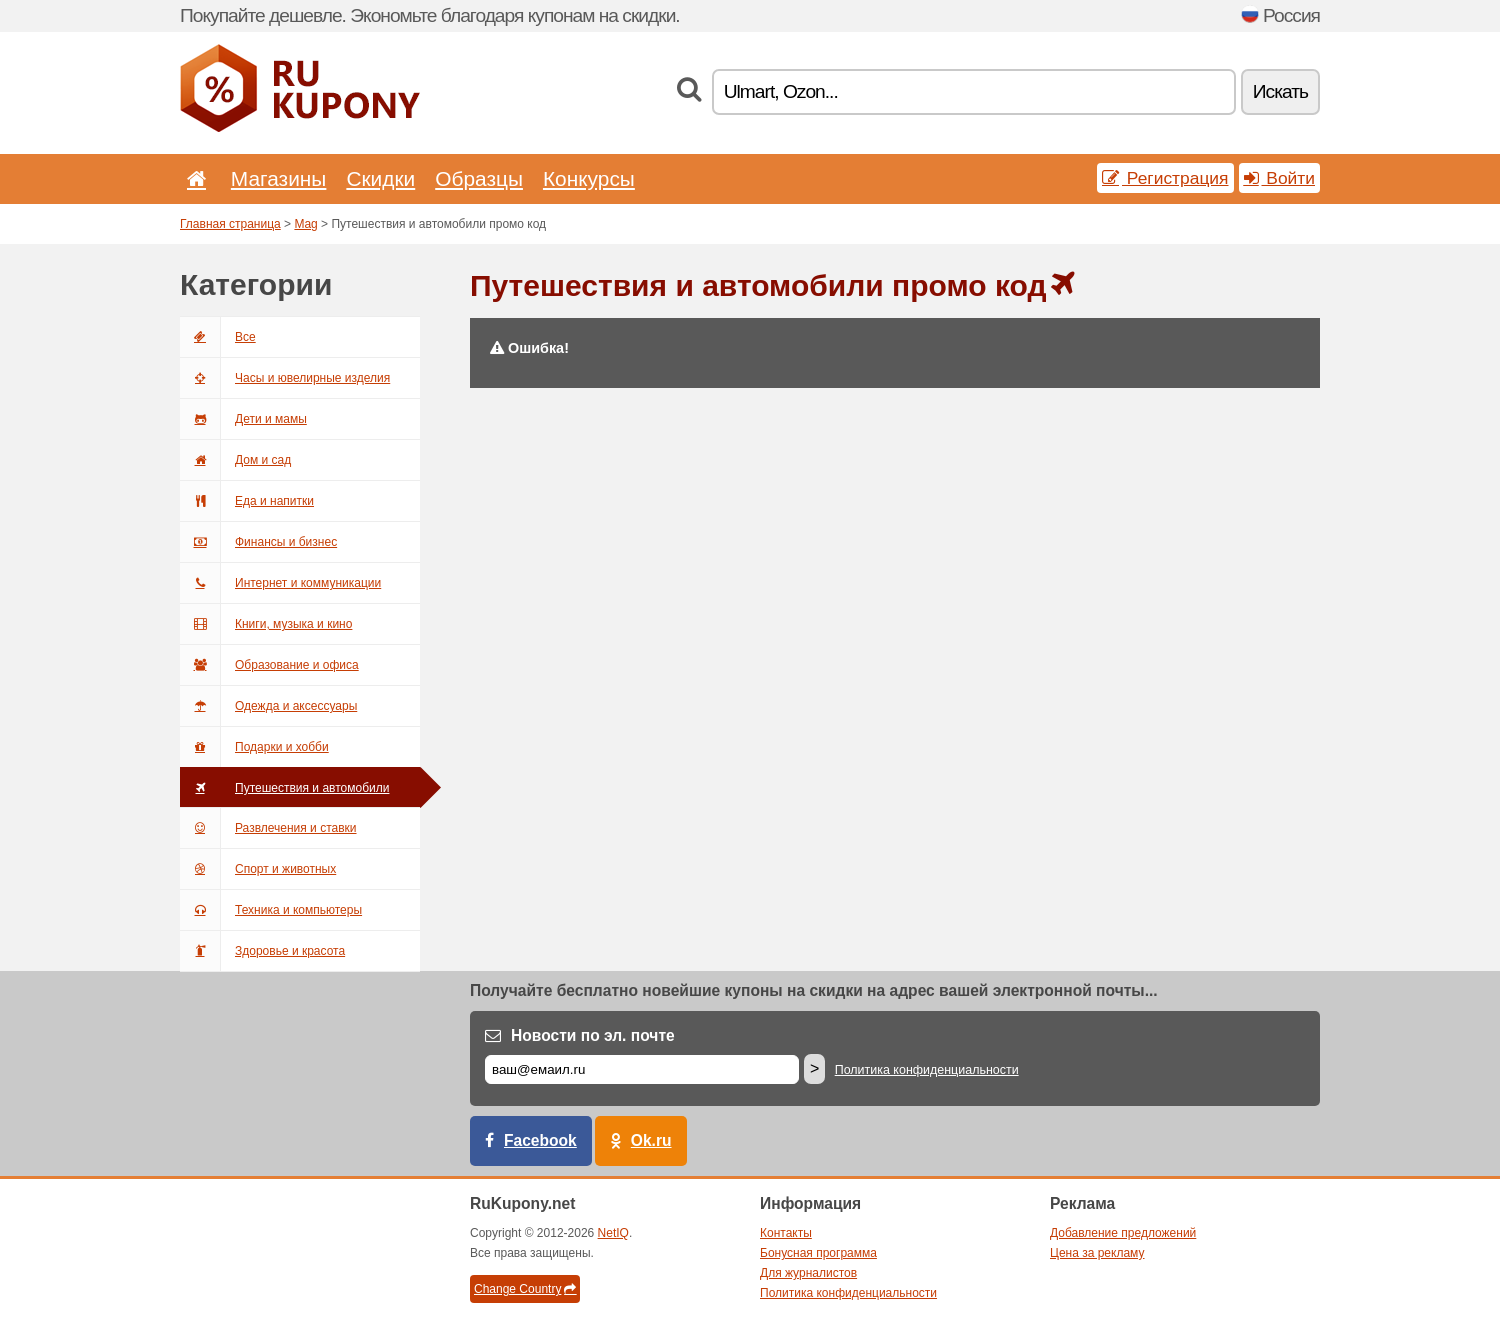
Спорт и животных (258, 869)
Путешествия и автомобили (284, 788)
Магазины (279, 178)
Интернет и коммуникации (280, 583)
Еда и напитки (247, 501)
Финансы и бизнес (258, 542)
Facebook (540, 1140)
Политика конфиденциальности (927, 1070)
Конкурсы (589, 178)
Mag (305, 224)
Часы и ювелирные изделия (285, 378)
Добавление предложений (1123, 1233)
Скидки (380, 178)
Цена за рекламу (1097, 1253)
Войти (1280, 178)
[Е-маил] (642, 1069)
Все (218, 337)
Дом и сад (235, 460)
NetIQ (613, 1233)
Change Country (525, 1289)
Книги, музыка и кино (266, 624)
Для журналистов (808, 1273)
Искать (1280, 91)
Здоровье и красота (262, 951)
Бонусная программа (818, 1253)
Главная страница (230, 224)
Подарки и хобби (254, 747)
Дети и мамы (243, 419)
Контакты (786, 1233)
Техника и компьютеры (271, 910)
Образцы (479, 178)
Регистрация (1165, 178)
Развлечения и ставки (268, 828)
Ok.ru (651, 1140)
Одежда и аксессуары (268, 706)
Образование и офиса (269, 665)
